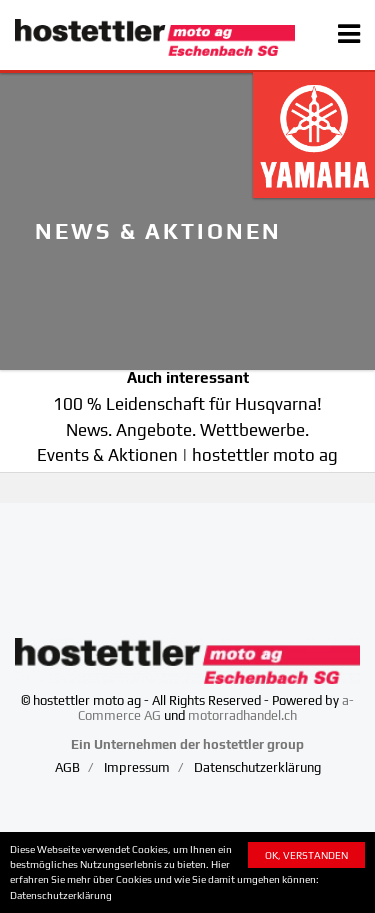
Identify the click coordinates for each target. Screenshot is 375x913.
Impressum (137, 767)
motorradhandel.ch (242, 715)
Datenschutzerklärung (61, 895)
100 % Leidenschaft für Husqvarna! (187, 404)
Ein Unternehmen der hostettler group (187, 744)
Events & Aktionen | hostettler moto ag (187, 455)
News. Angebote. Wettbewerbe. (187, 430)
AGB (67, 767)
